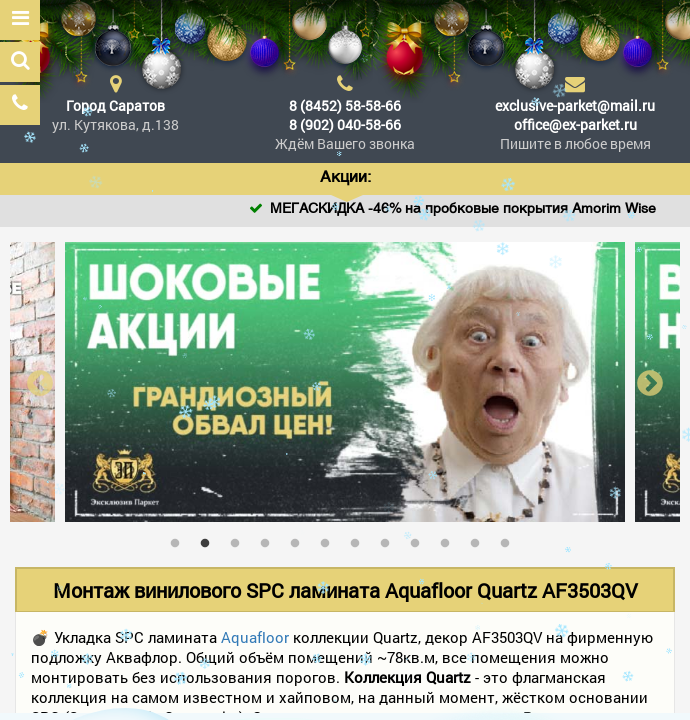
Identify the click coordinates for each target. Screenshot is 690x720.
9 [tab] (420, 539)
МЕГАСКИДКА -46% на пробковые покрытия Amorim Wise (482, 209)
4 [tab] (270, 539)
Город (115, 105)
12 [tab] (510, 539)
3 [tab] (240, 539)
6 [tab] (330, 539)
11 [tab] (480, 539)
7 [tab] (360, 539)
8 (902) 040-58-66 (345, 124)
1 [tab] (180, 539)
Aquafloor (255, 637)
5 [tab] (300, 539)
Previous (40, 382)
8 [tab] (390, 539)
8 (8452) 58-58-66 (345, 105)
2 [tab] (210, 539)
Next (650, 382)
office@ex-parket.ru (575, 124)
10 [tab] (450, 539)
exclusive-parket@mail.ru (575, 105)
